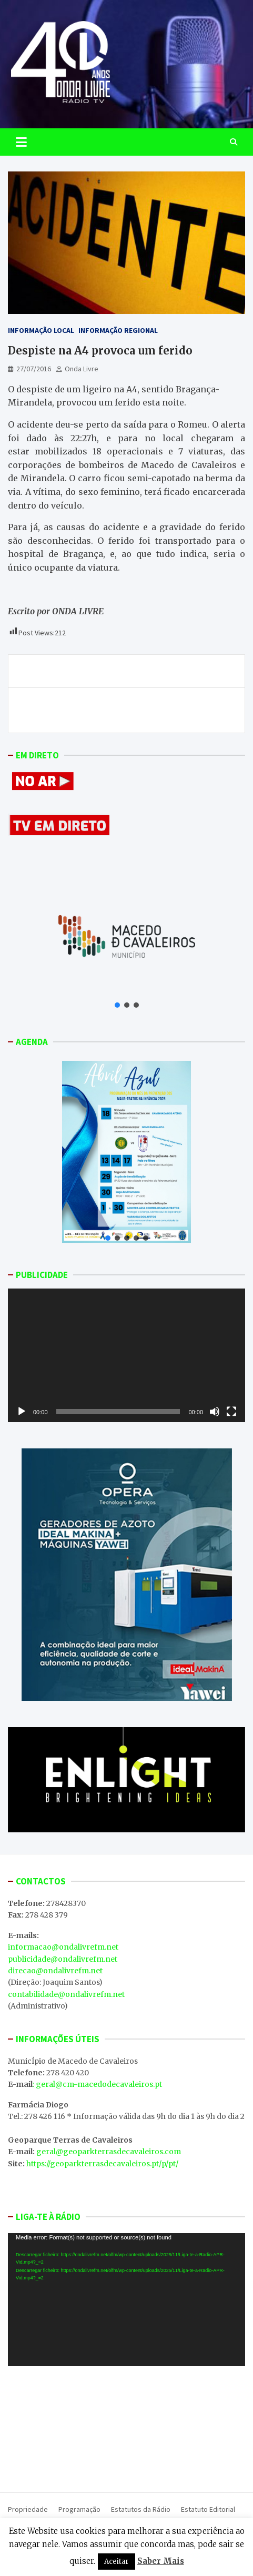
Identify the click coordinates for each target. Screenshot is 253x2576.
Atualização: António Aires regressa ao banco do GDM (122, 671)
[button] (117, 1005)
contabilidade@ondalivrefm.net (66, 1994)
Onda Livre (81, 368)
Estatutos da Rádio (140, 2509)
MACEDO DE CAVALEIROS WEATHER (126, 2426)
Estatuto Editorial (208, 2509)
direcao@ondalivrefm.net (55, 1970)
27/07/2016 (33, 368)
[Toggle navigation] (21, 142)
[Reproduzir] (21, 1411)
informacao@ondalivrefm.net (63, 1947)
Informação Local (41, 330)
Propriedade (28, 2509)
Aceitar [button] (116, 2561)
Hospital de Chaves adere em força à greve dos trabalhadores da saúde (144, 710)
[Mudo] (214, 1411)
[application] (126, 1355)
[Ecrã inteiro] (231, 1411)
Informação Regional (118, 330)
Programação (79, 2509)
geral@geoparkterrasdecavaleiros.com (108, 2151)
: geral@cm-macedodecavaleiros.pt (97, 2084)
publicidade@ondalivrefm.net (62, 1959)
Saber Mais (160, 2561)
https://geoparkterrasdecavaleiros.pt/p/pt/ (102, 2163)
